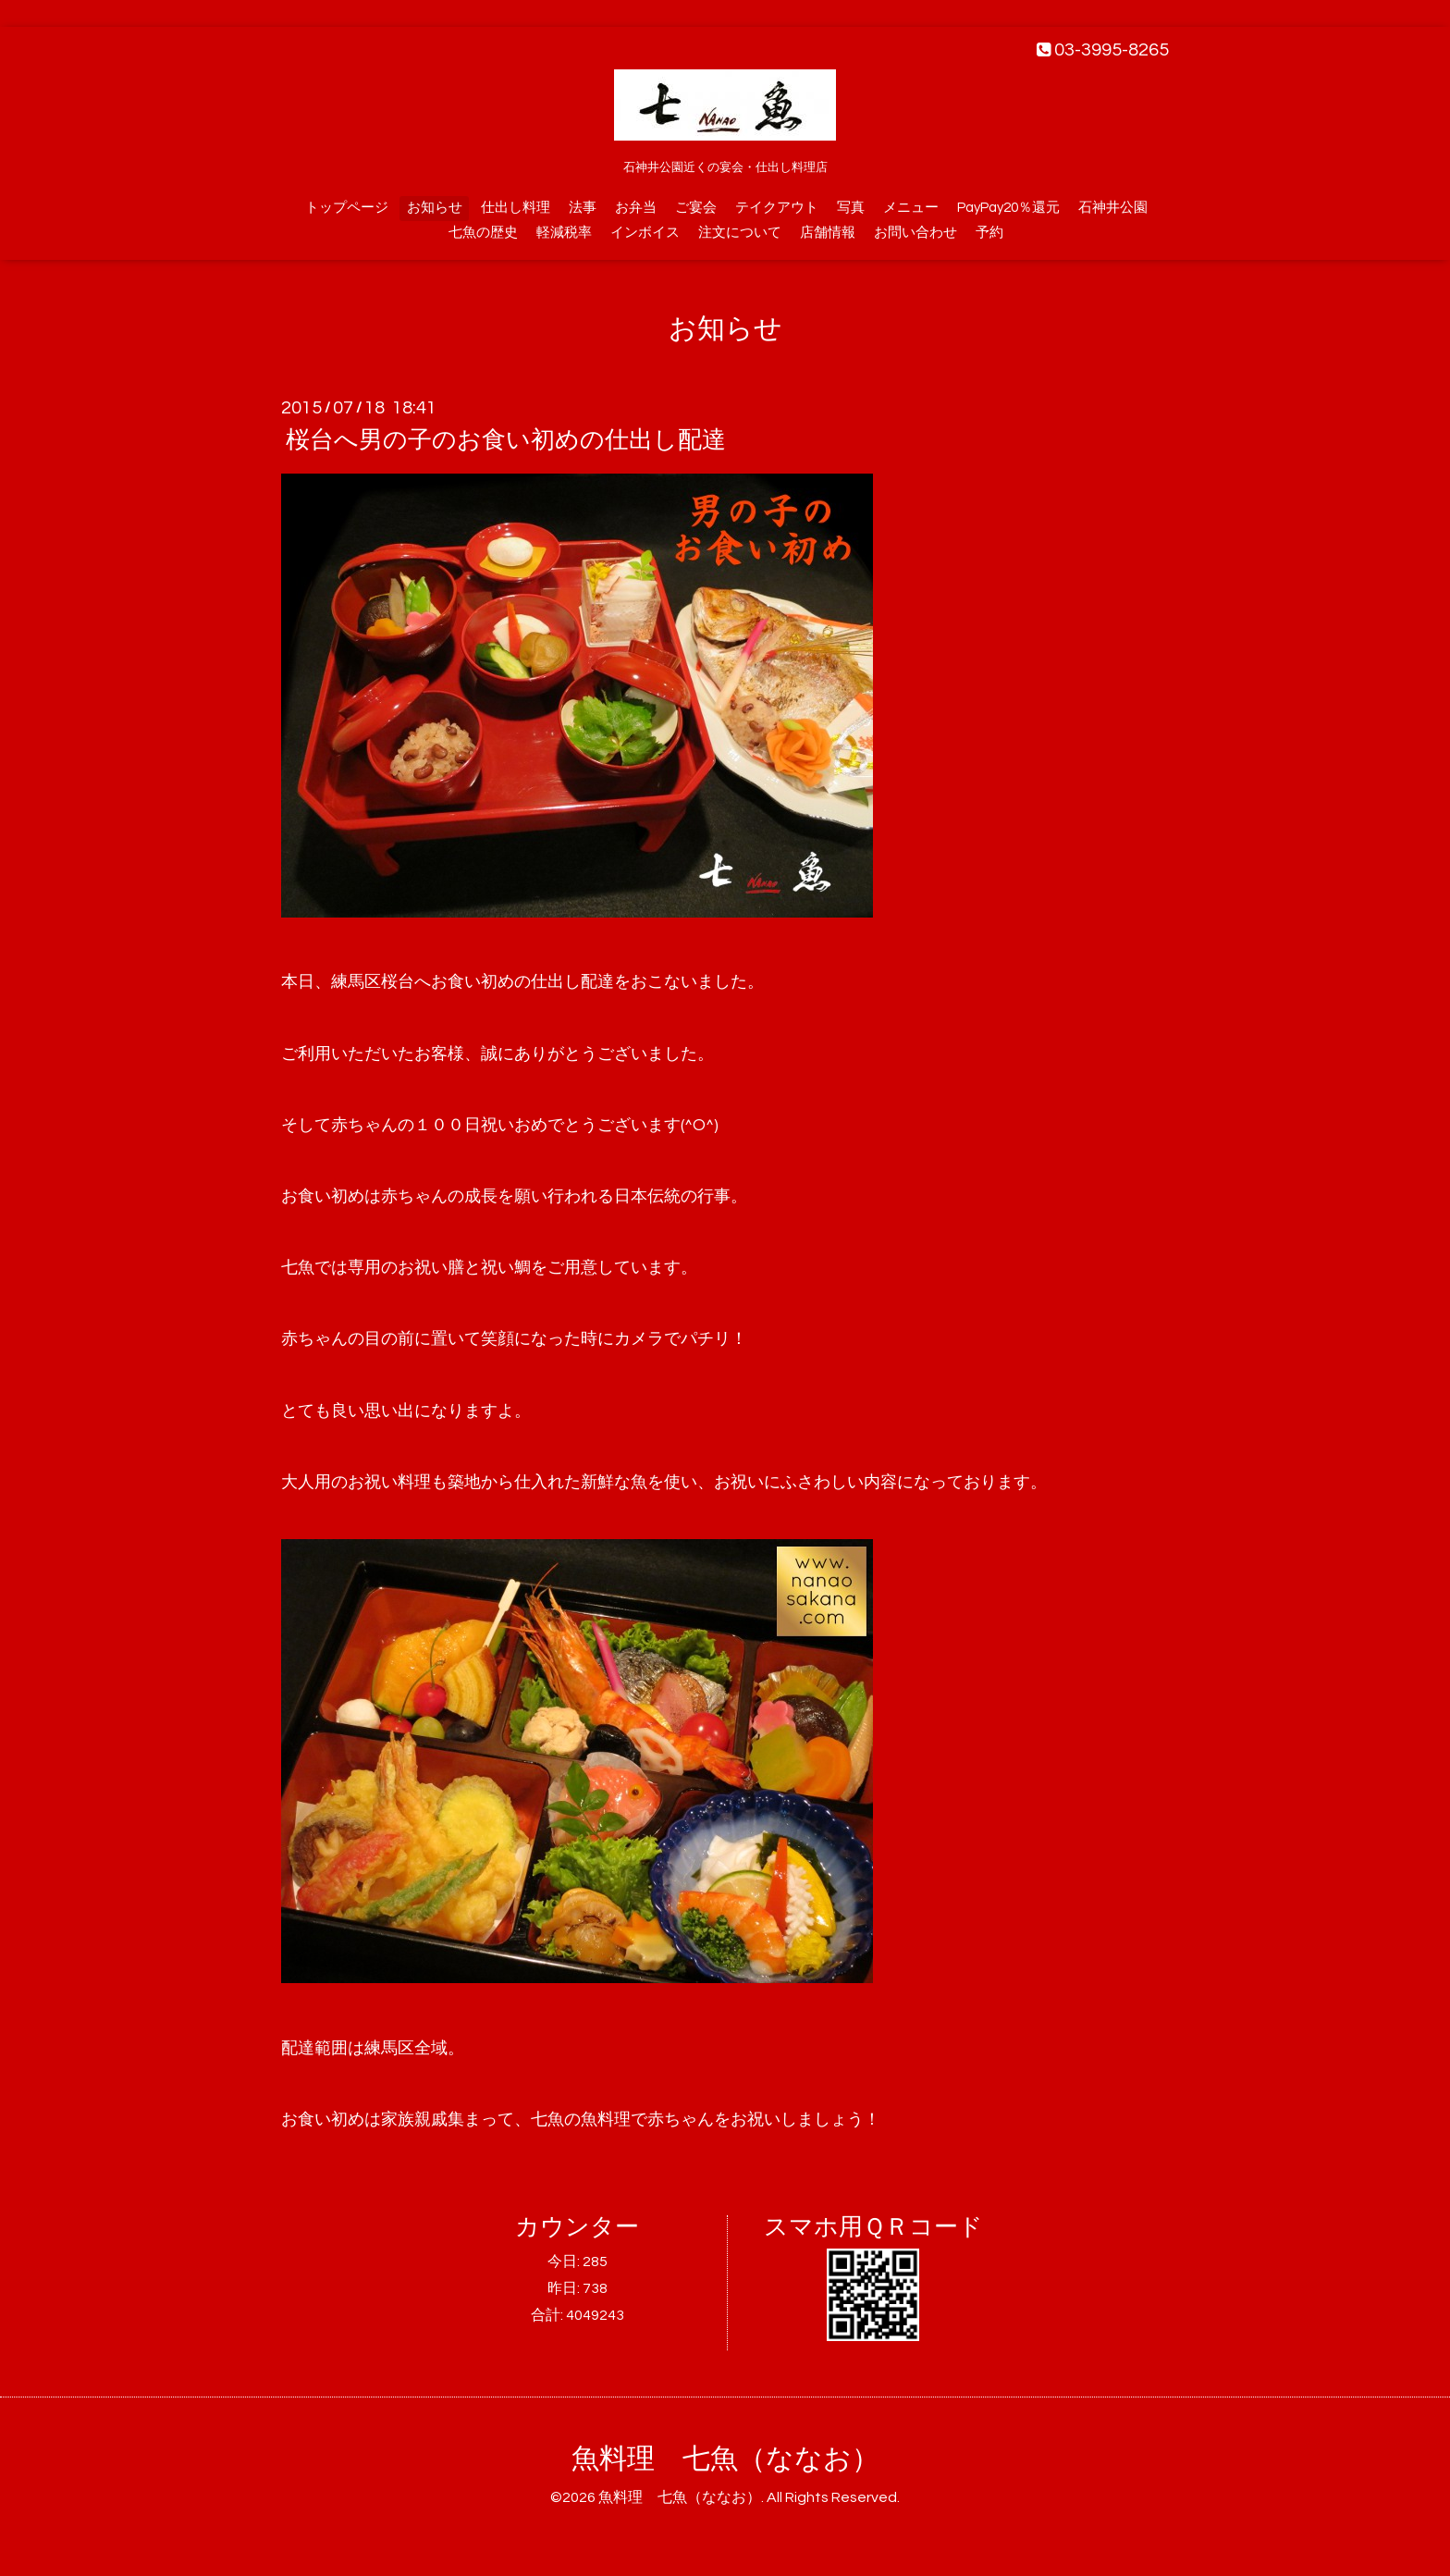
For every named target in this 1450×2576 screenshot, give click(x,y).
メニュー (911, 208)
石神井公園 (1113, 208)
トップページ (346, 208)
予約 (989, 233)
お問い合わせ (915, 233)
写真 (851, 208)
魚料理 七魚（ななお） (725, 2459)
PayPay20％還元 (1008, 208)
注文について (739, 233)
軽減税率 (564, 233)
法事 (582, 208)
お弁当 (636, 208)
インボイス (645, 233)
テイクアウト (776, 208)
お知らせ (434, 208)
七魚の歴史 (483, 233)
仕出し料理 (515, 208)
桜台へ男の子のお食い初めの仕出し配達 (506, 440)
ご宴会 (696, 208)
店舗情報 (827, 233)
